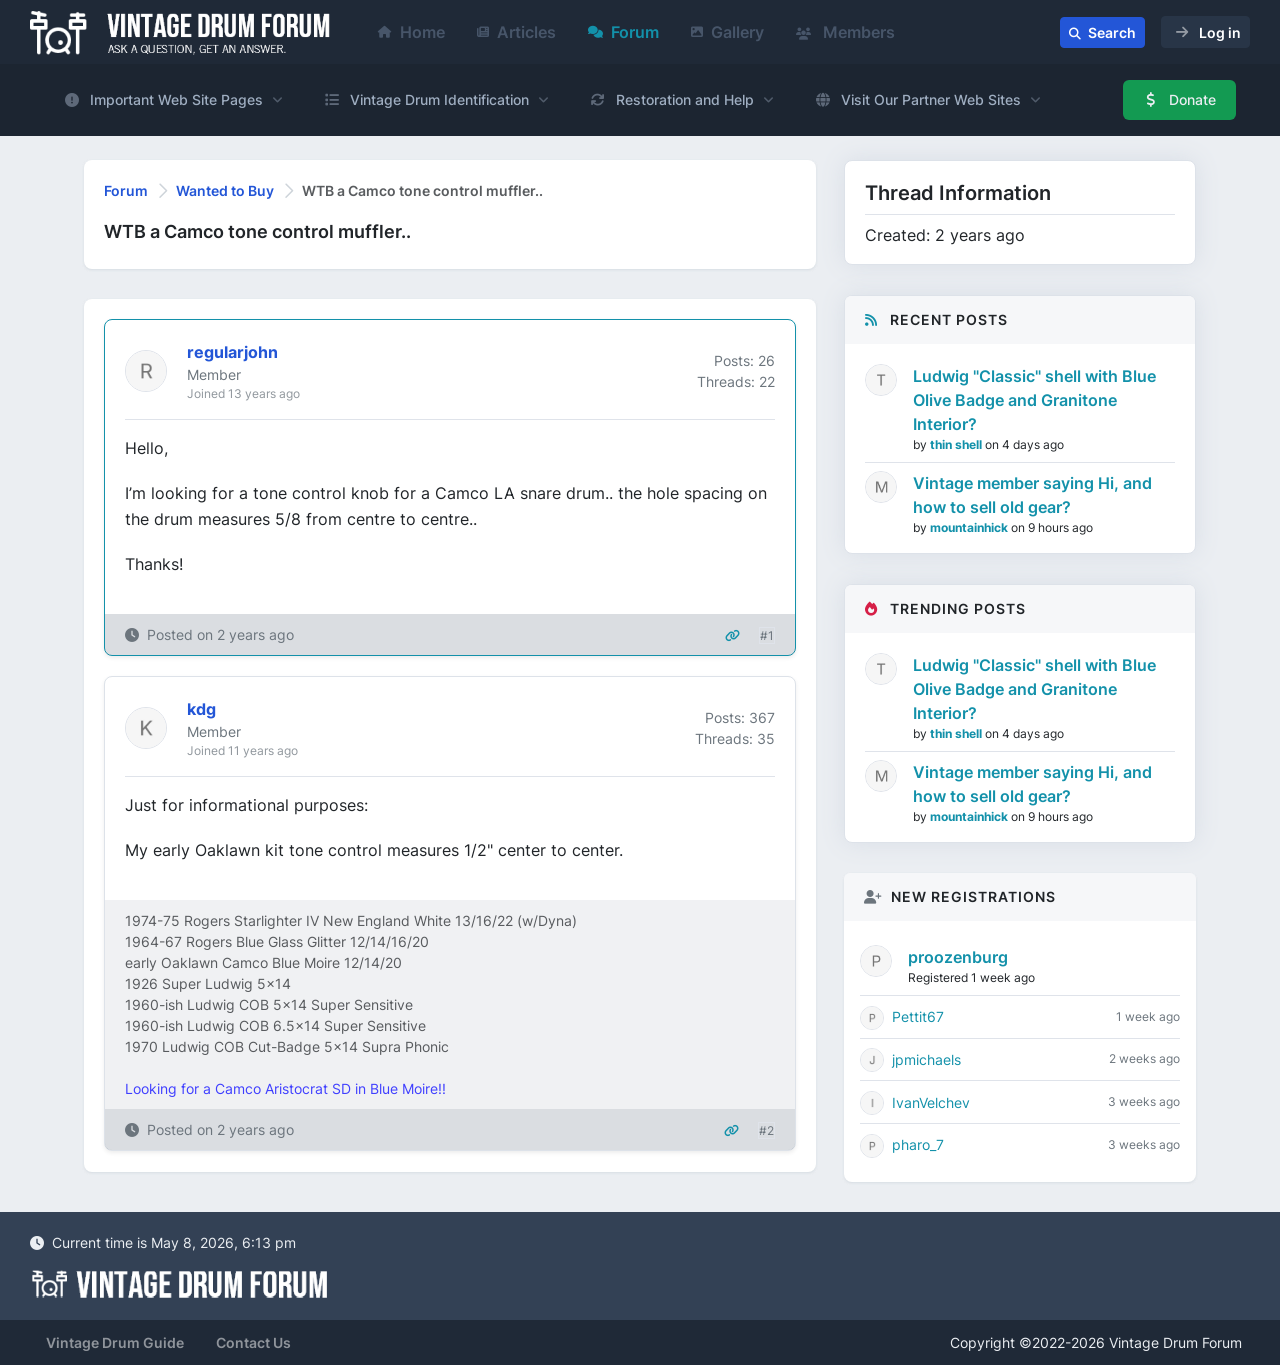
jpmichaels (926, 1059)
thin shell (957, 444)
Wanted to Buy (225, 190)
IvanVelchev (931, 1102)
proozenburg (958, 957)
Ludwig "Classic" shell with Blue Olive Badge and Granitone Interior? (1034, 400)
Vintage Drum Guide (115, 1342)
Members (845, 32)
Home (411, 32)
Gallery (727, 32)
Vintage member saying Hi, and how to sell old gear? (1032, 495)
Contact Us (253, 1342)
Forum (623, 32)
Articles (516, 32)
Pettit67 (918, 1016)
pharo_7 (918, 1144)
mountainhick (970, 527)
